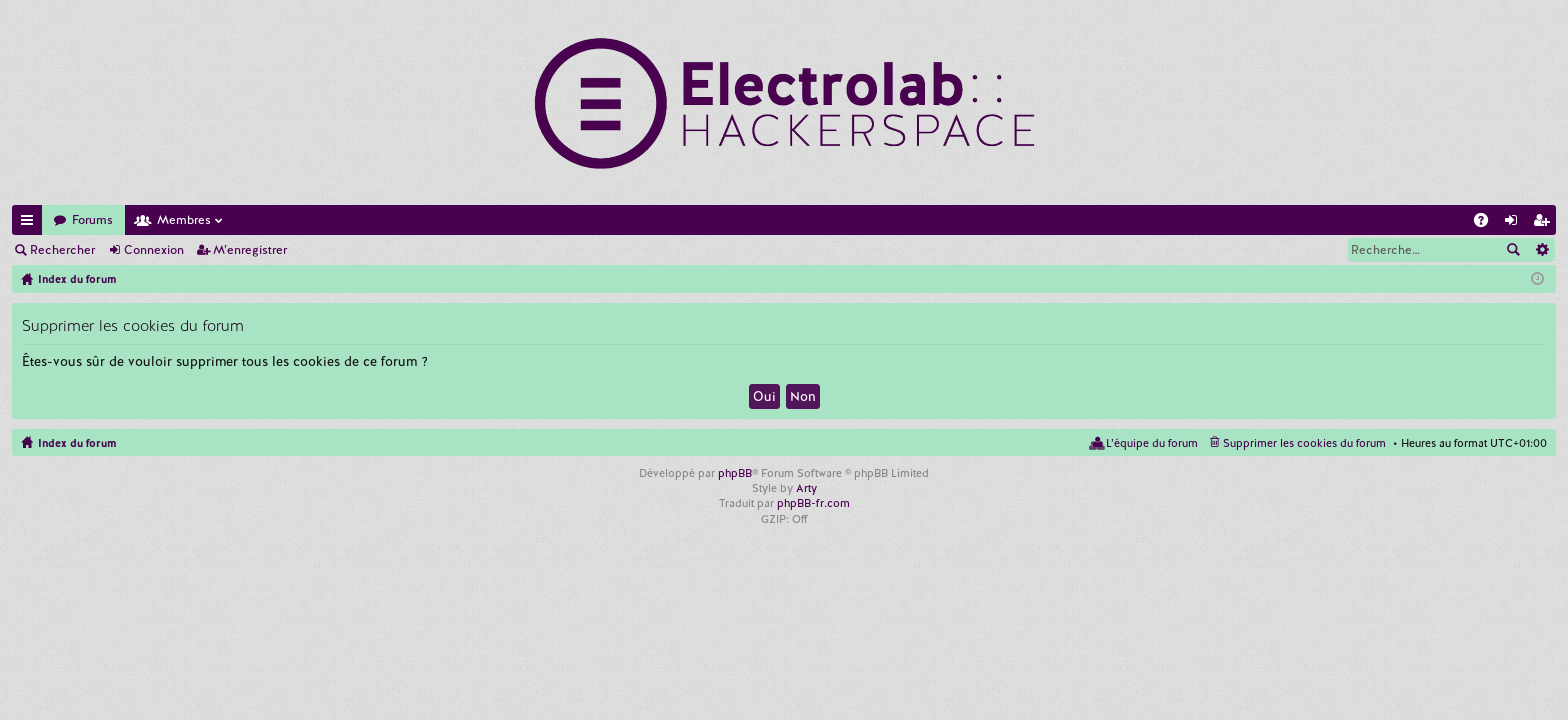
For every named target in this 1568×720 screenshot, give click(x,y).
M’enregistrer (250, 250)
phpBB (735, 473)
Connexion (154, 250)
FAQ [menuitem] (1487, 223)
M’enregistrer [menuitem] (1545, 223)
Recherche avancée (1541, 250)
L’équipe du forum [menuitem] (1152, 443)
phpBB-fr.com (813, 503)
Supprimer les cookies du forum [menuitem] (1304, 443)
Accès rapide (31, 223)
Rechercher (62, 250)
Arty (806, 488)
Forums (92, 220)
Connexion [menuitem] (1515, 223)
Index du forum (77, 443)
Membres (184, 220)
